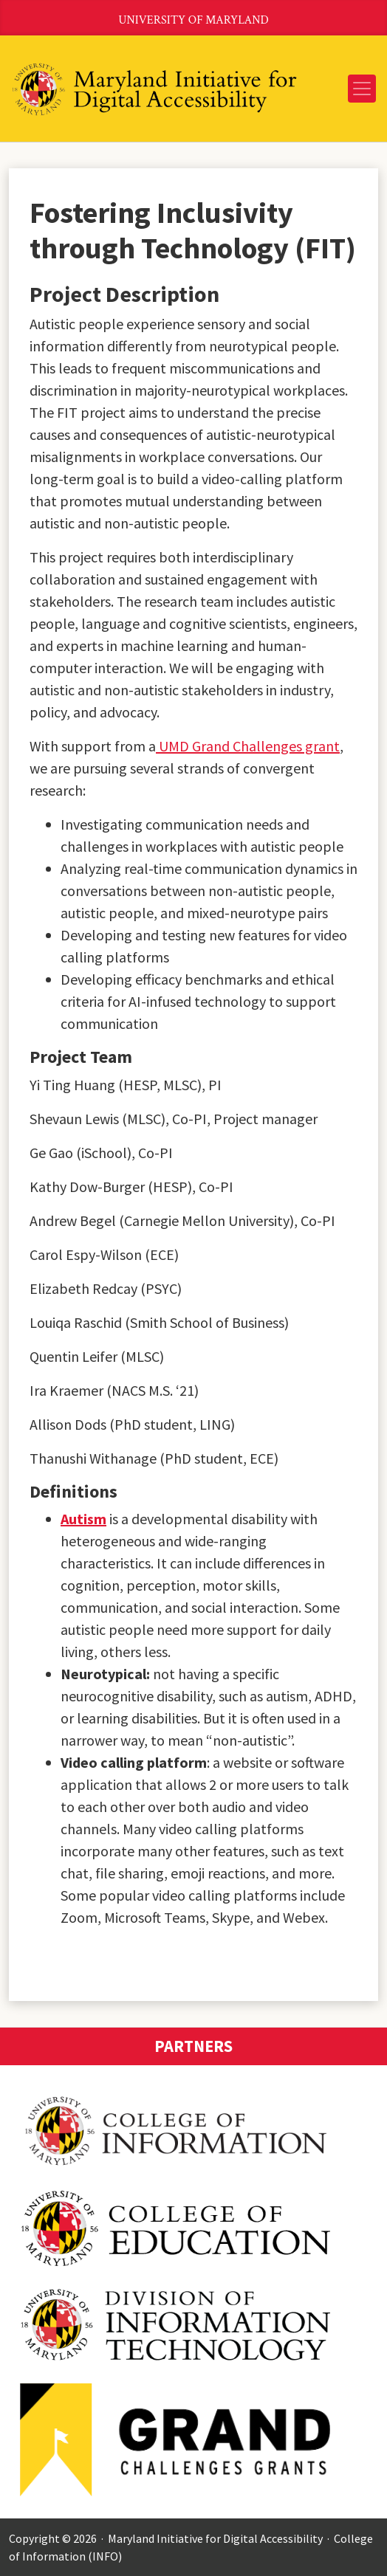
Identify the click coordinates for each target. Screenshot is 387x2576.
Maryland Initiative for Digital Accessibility (215, 2538)
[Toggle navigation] (362, 89)
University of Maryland (193, 20)
